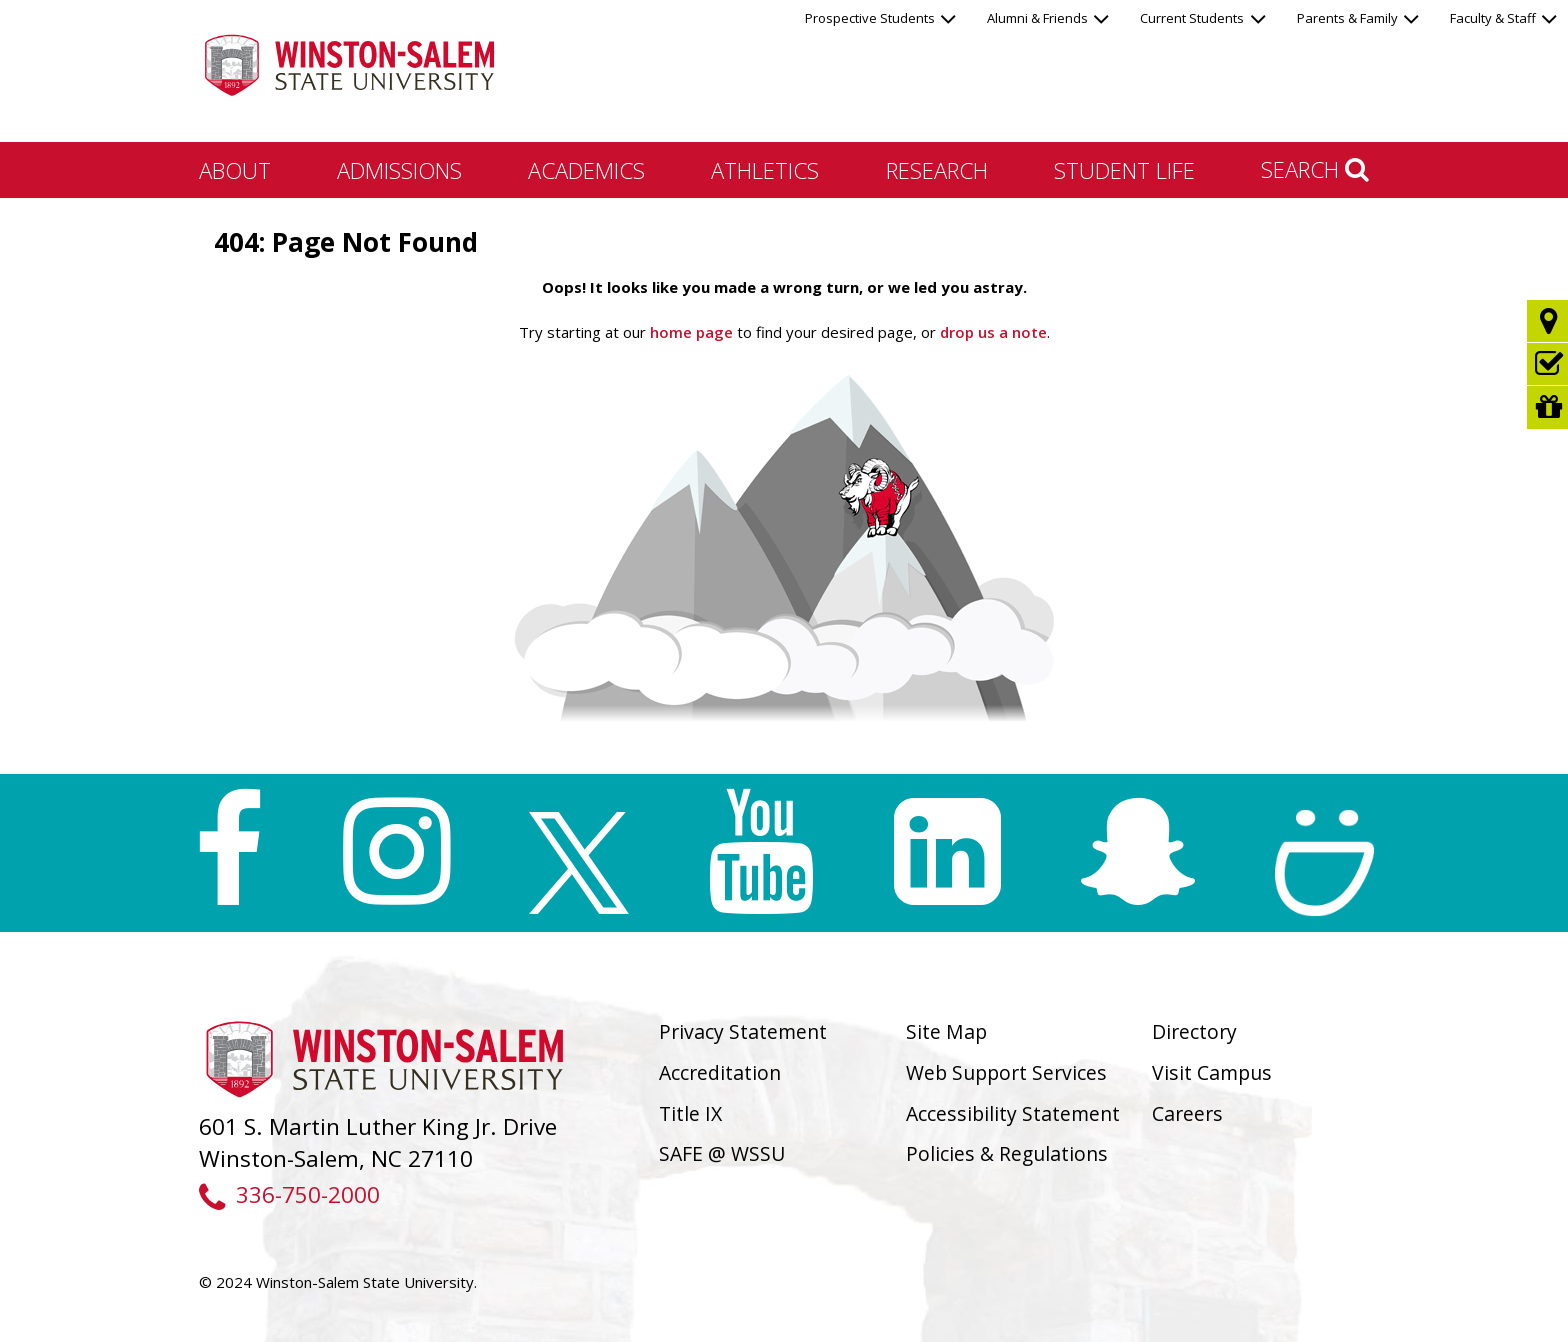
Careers (1187, 1113)
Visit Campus (1212, 1072)
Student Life (1124, 170)
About (235, 170)
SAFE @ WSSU (722, 1153)
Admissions (399, 170)
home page (691, 332)
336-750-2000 (289, 1194)
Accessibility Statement (1013, 1113)
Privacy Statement (743, 1031)
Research (937, 170)
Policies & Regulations (1007, 1153)
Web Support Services (1006, 1072)
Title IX (690, 1113)
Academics (586, 170)
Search (1315, 169)
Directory (1194, 1031)
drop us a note (991, 332)
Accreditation (720, 1072)
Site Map (946, 1031)
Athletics (765, 170)
